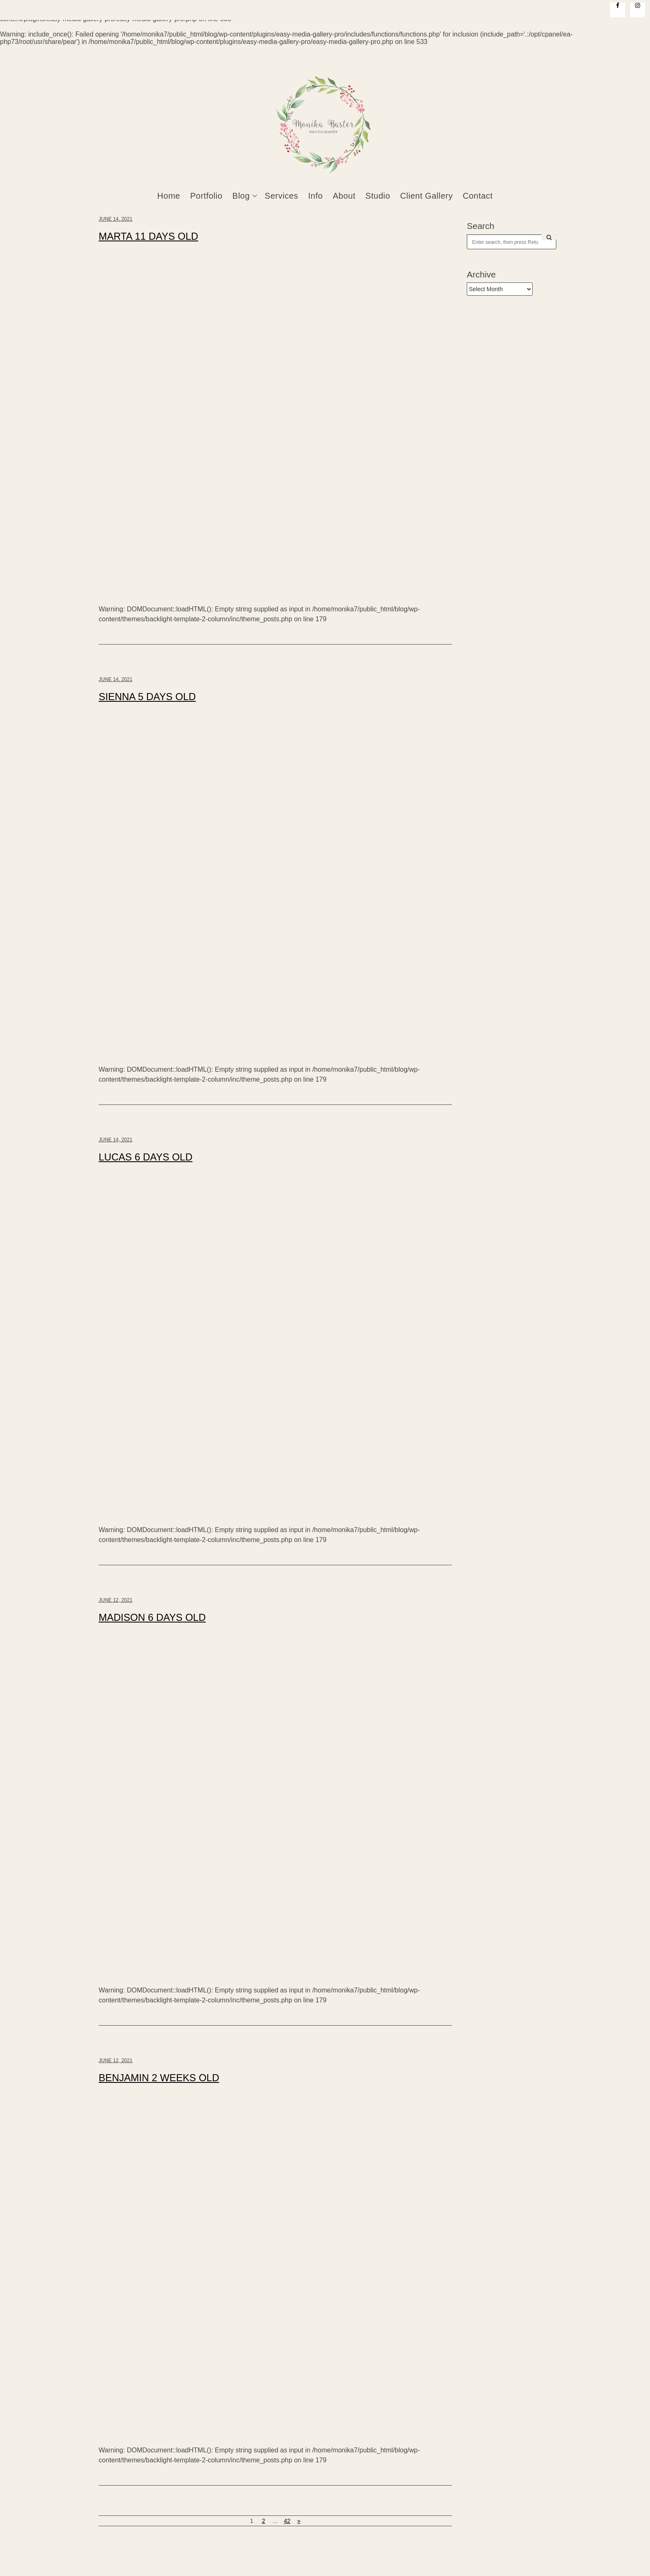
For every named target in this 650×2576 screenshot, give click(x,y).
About (344, 195)
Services (281, 195)
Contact (477, 195)
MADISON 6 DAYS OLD (152, 1617)
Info (315, 195)
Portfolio (206, 195)
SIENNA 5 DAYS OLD (147, 696)
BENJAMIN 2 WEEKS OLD (159, 2077)
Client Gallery (426, 195)
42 (287, 2521)
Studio (377, 195)
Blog (241, 195)
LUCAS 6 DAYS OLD (145, 1157)
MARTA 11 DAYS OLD (148, 236)
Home (168, 195)
